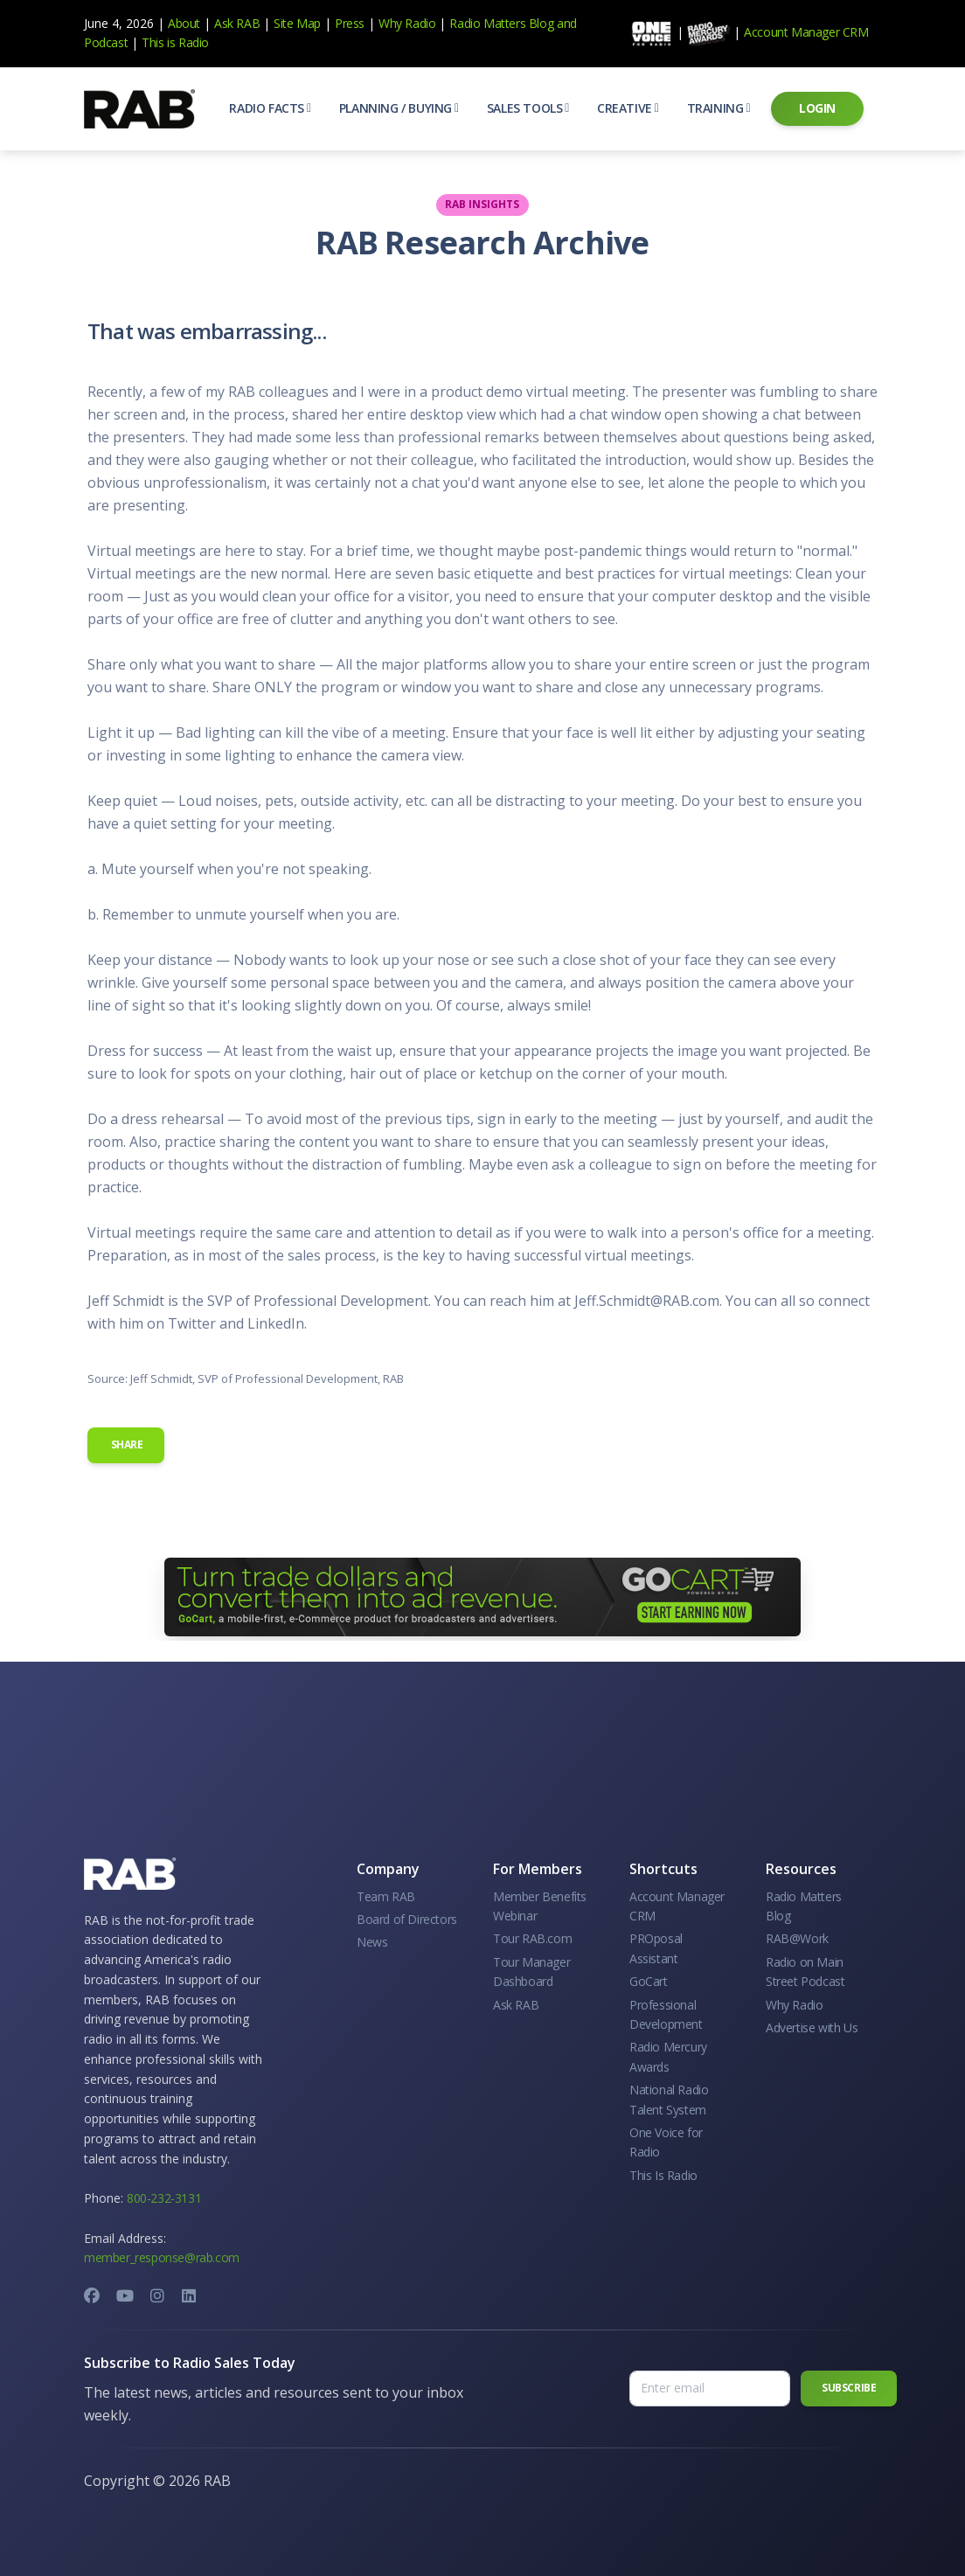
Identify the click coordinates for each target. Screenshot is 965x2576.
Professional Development (666, 2014)
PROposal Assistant (656, 1948)
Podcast (106, 42)
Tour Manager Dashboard (531, 1971)
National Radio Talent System (668, 2099)
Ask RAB (237, 23)
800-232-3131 (164, 2198)
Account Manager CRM (806, 32)
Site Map (297, 23)
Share (125, 1444)
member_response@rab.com (162, 2257)
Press (349, 23)
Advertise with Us (811, 2027)
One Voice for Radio (666, 2142)
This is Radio (175, 42)
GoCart (648, 1981)
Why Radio (406, 23)
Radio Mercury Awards (668, 2056)
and (567, 23)
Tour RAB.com (532, 1938)
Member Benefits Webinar (540, 1906)
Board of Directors (407, 1919)
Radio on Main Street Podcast (805, 1971)
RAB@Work (797, 1938)
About (184, 23)
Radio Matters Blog (501, 23)
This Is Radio (663, 2175)
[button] (269, 108)
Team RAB (386, 1896)
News (372, 1942)
